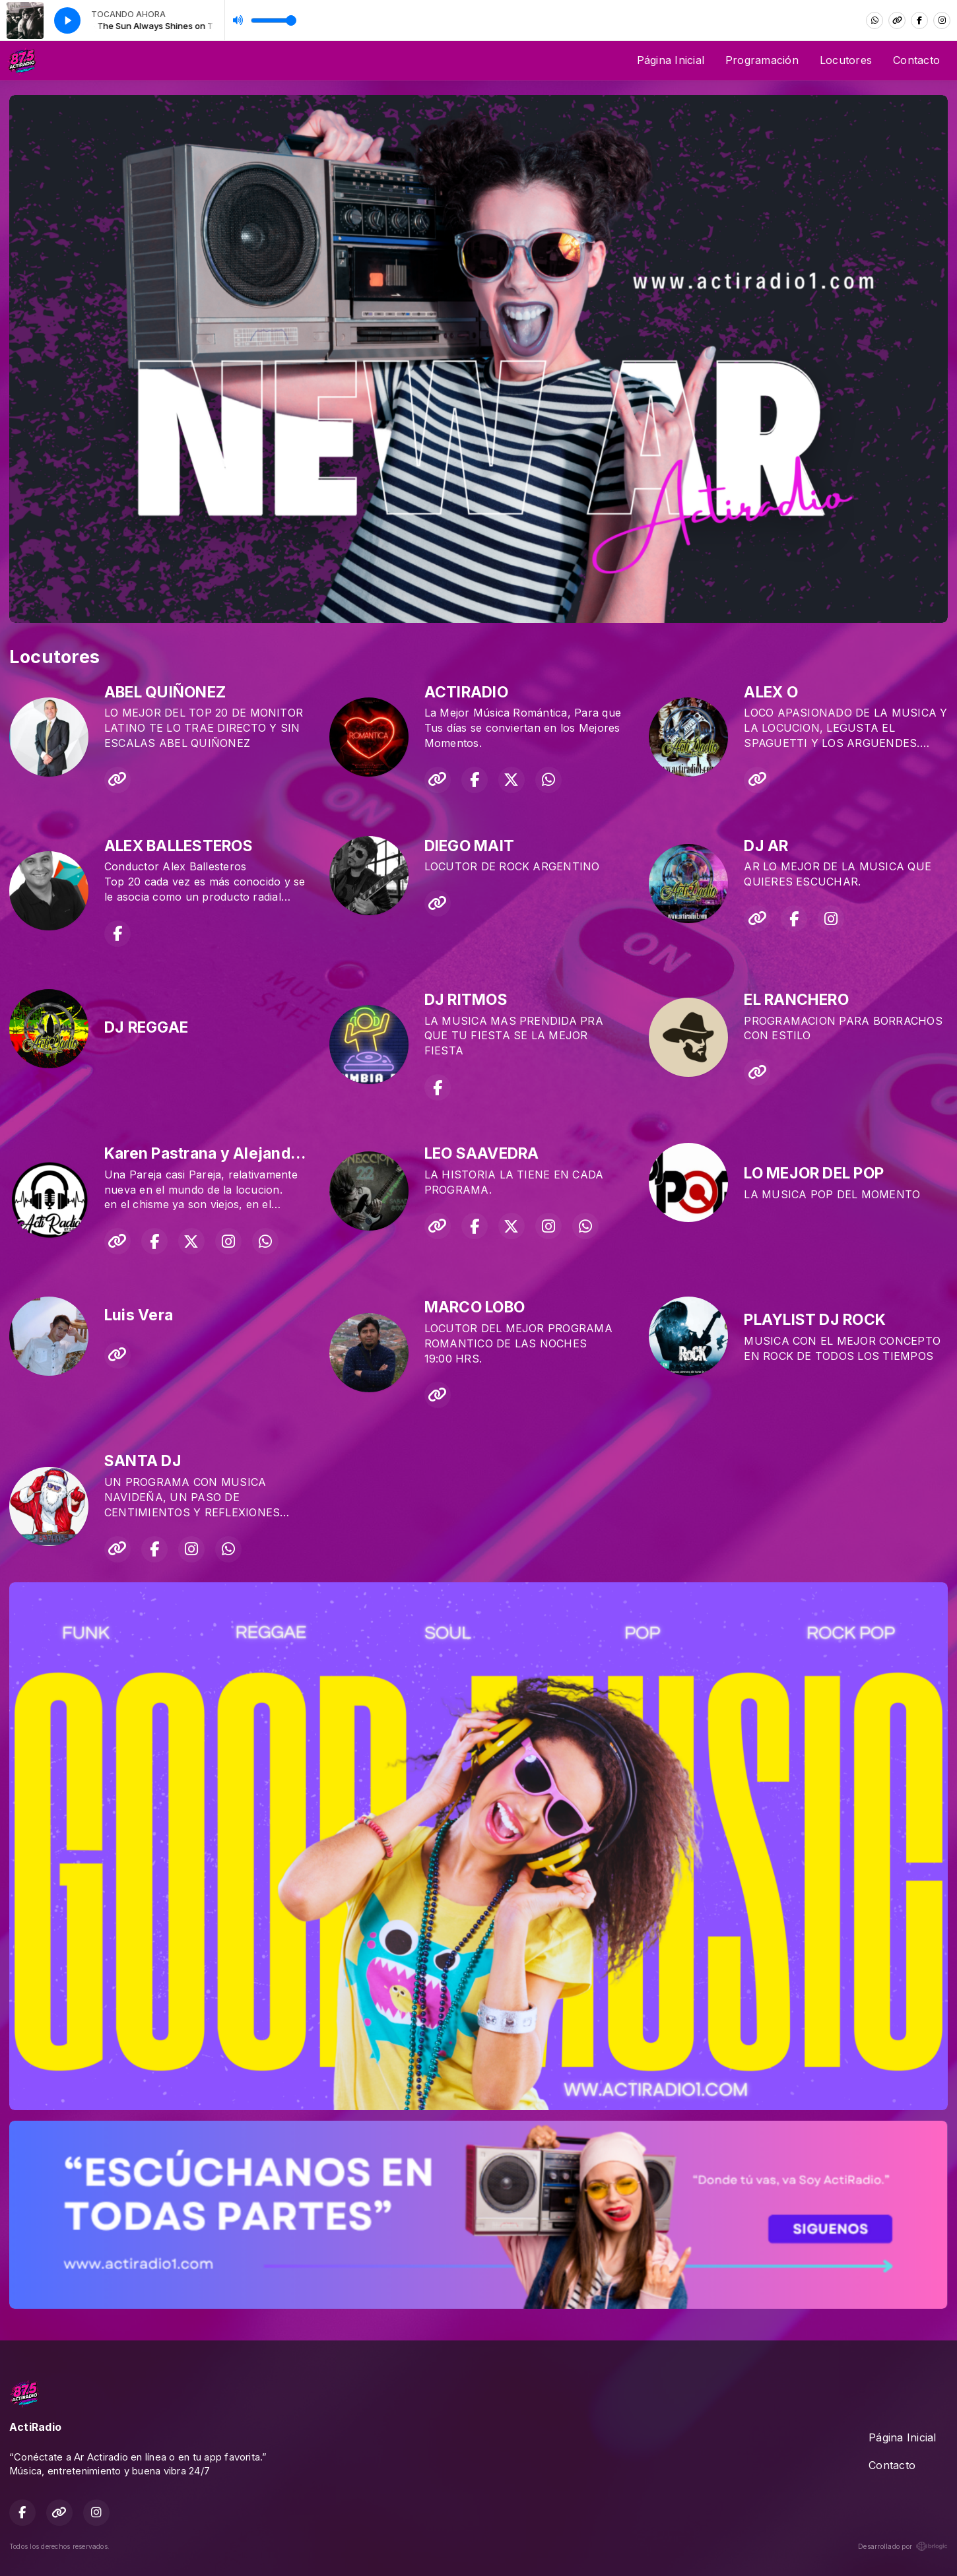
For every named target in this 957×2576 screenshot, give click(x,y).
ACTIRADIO (466, 692)
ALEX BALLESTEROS (178, 846)
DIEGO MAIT (469, 846)
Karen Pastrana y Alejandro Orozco (233, 1153)
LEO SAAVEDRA (481, 1153)
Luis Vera (138, 1315)
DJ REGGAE (146, 1027)
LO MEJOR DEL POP (814, 1173)
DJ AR (766, 846)
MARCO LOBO (474, 1307)
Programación (762, 60)
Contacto (916, 60)
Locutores (846, 60)
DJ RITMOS (466, 999)
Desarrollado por (903, 2546)
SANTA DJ (143, 1461)
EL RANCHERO (796, 999)
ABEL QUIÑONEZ (165, 692)
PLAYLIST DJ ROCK (815, 1319)
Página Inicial (670, 60)
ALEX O (770, 692)
